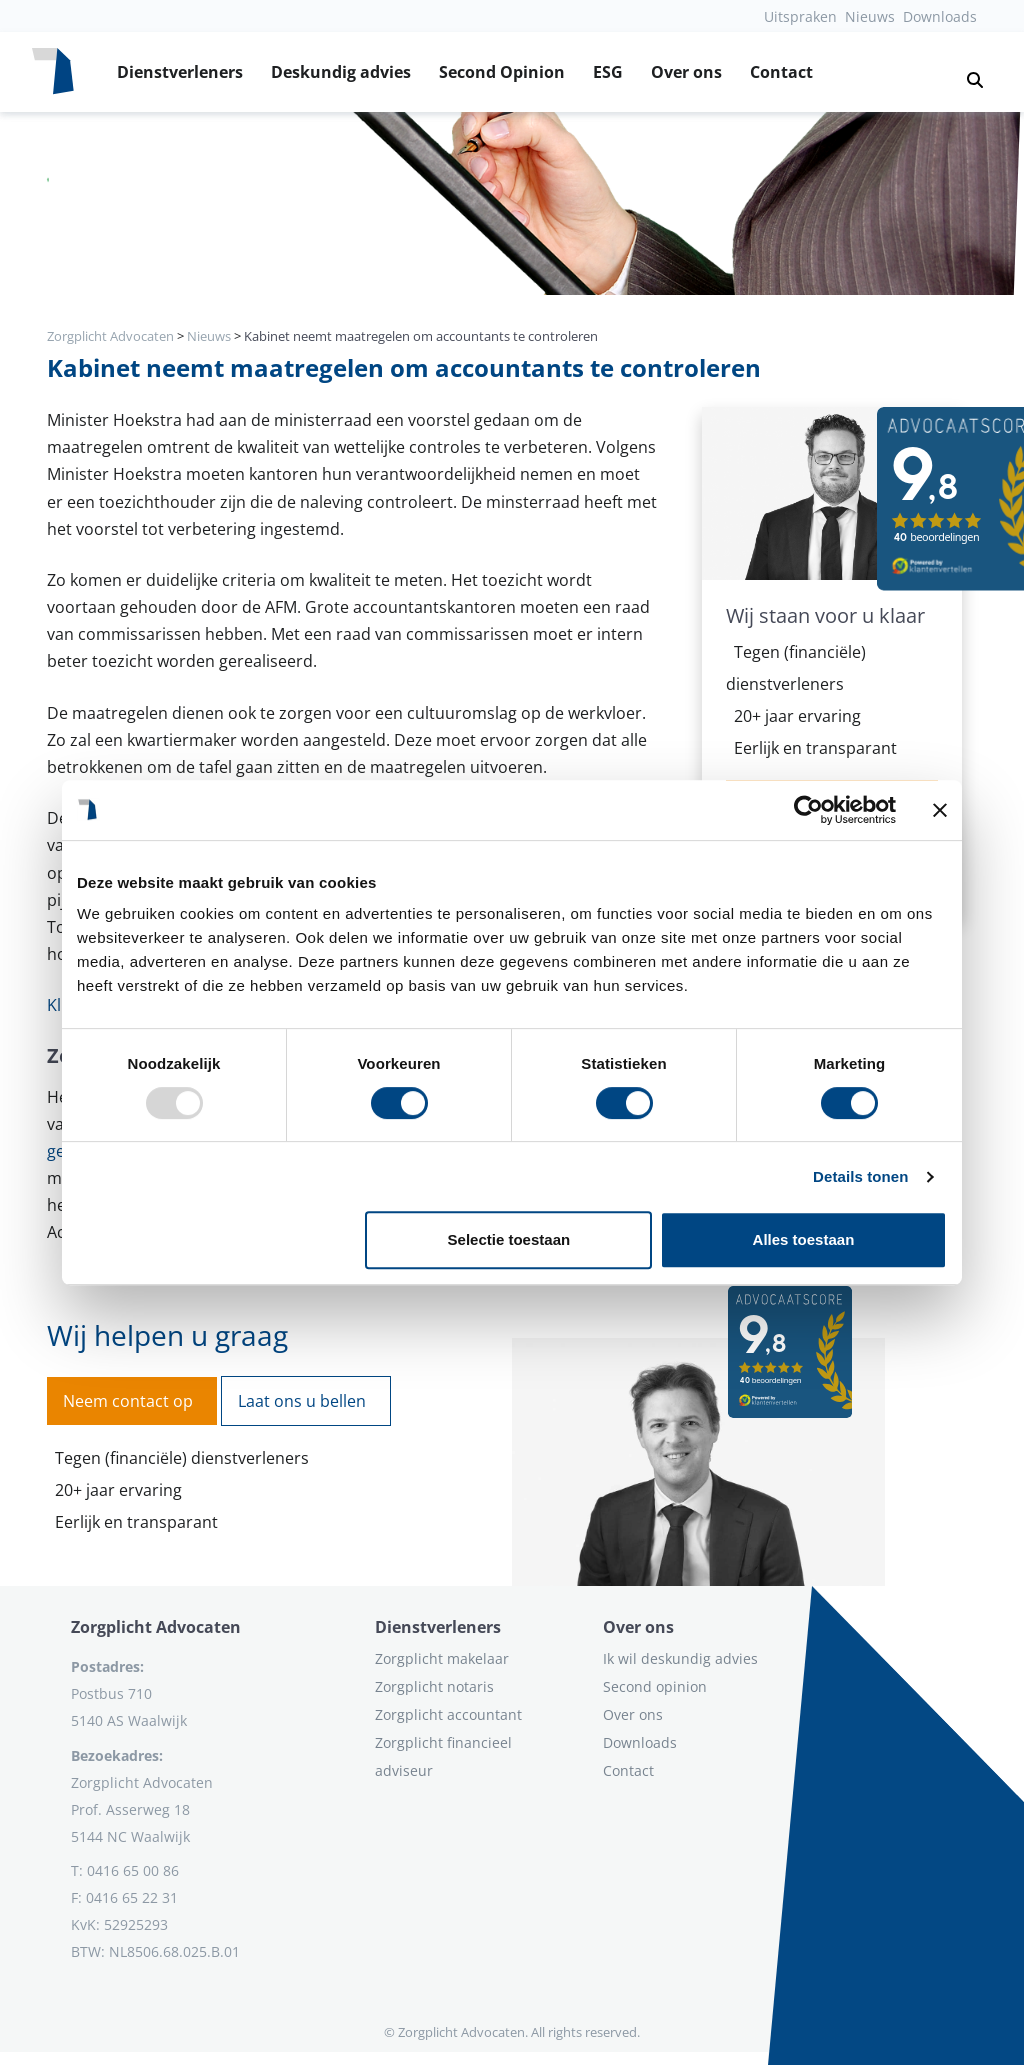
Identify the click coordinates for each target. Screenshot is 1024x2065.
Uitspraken (800, 16)
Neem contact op (128, 1401)
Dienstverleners (180, 72)
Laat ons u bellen (302, 1401)
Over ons (686, 72)
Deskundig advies (341, 72)
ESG (608, 72)
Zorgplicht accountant (448, 1714)
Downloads (940, 16)
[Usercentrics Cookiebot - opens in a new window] (808, 810)
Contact (781, 72)
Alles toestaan (804, 1239)
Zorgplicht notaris (434, 1686)
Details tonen (860, 1176)
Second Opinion (502, 72)
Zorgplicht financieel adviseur (443, 1756)
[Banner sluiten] (940, 810)
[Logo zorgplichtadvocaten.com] (53, 72)
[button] (967, 72)
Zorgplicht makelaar (442, 1658)
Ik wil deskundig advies (680, 1658)
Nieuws (870, 16)
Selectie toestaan (509, 1239)
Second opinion (655, 1686)
